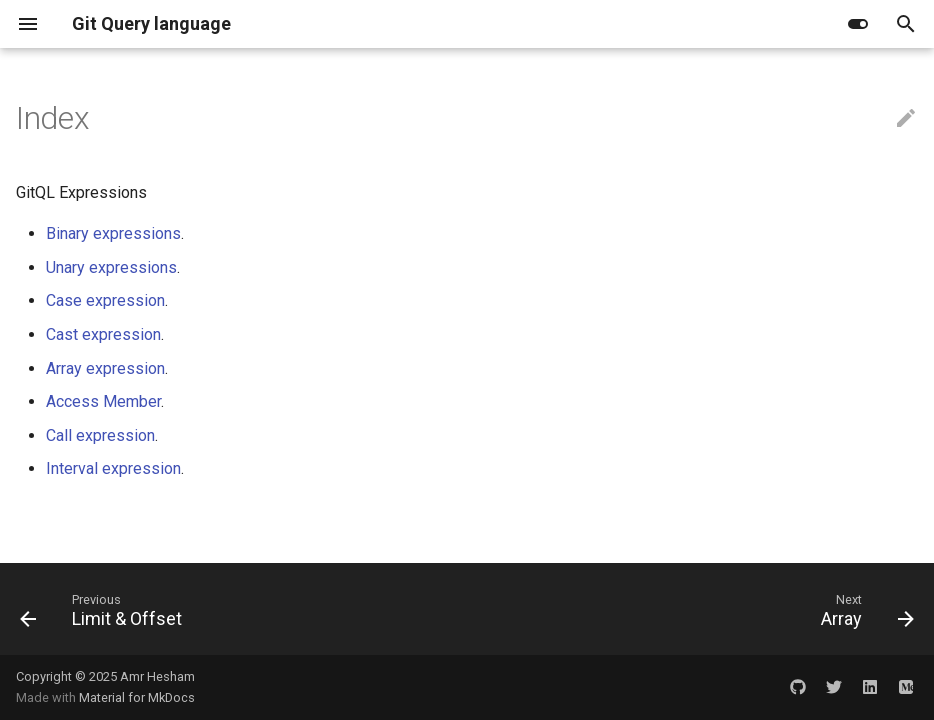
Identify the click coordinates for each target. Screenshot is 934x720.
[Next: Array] (862, 615)
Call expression (100, 435)
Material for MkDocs (137, 697)
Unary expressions (111, 267)
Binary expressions (113, 233)
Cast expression (103, 334)
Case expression (105, 300)
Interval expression (113, 468)
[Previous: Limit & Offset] (106, 615)
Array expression (105, 368)
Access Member (103, 401)
